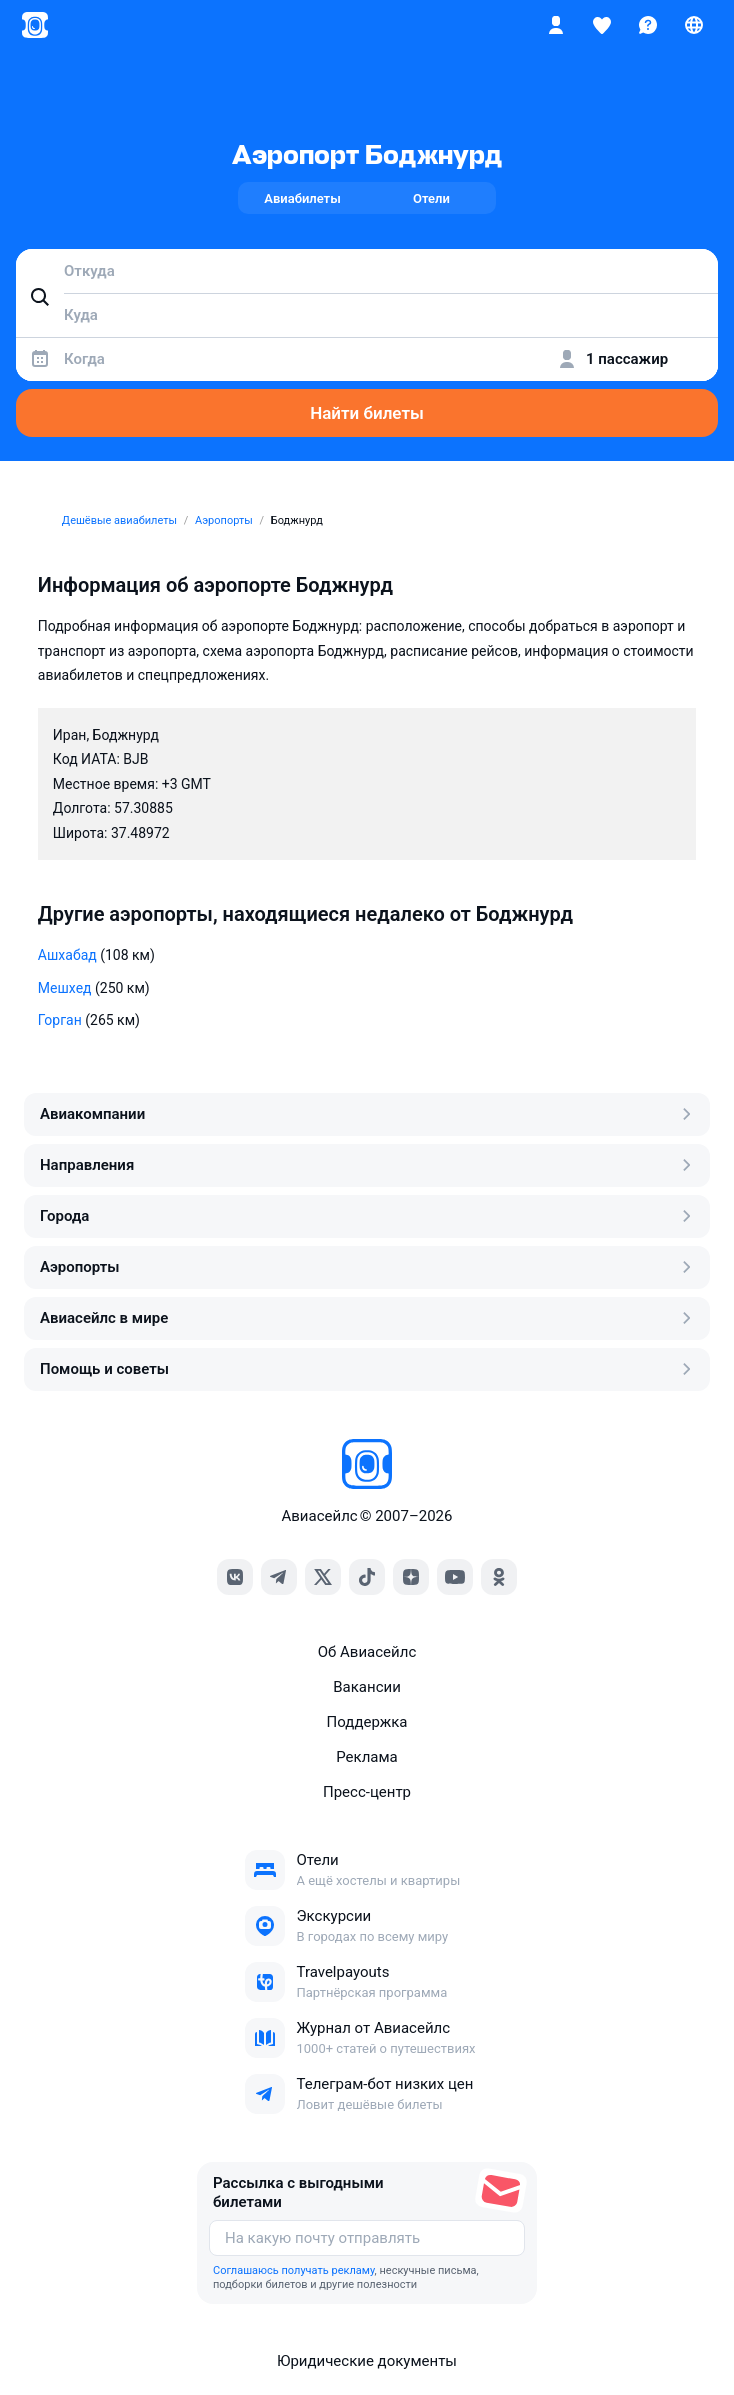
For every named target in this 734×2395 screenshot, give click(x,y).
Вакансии (367, 1687)
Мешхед (65, 988)
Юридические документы (367, 2361)
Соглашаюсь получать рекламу (294, 2270)
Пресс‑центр (367, 1792)
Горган (60, 1020)
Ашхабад (67, 955)
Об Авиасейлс (367, 1652)
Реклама (367, 1757)
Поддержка (366, 1722)
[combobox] (367, 271)
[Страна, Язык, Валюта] (694, 25)
